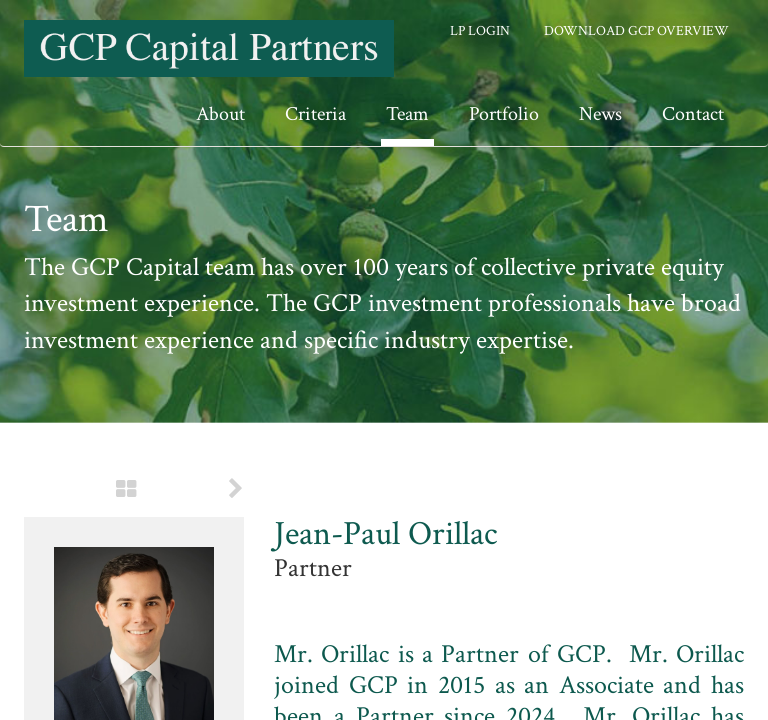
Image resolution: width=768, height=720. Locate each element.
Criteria (315, 114)
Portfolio (504, 114)
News (600, 114)
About (220, 114)
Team (407, 114)
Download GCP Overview (636, 31)
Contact (693, 114)
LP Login (480, 31)
